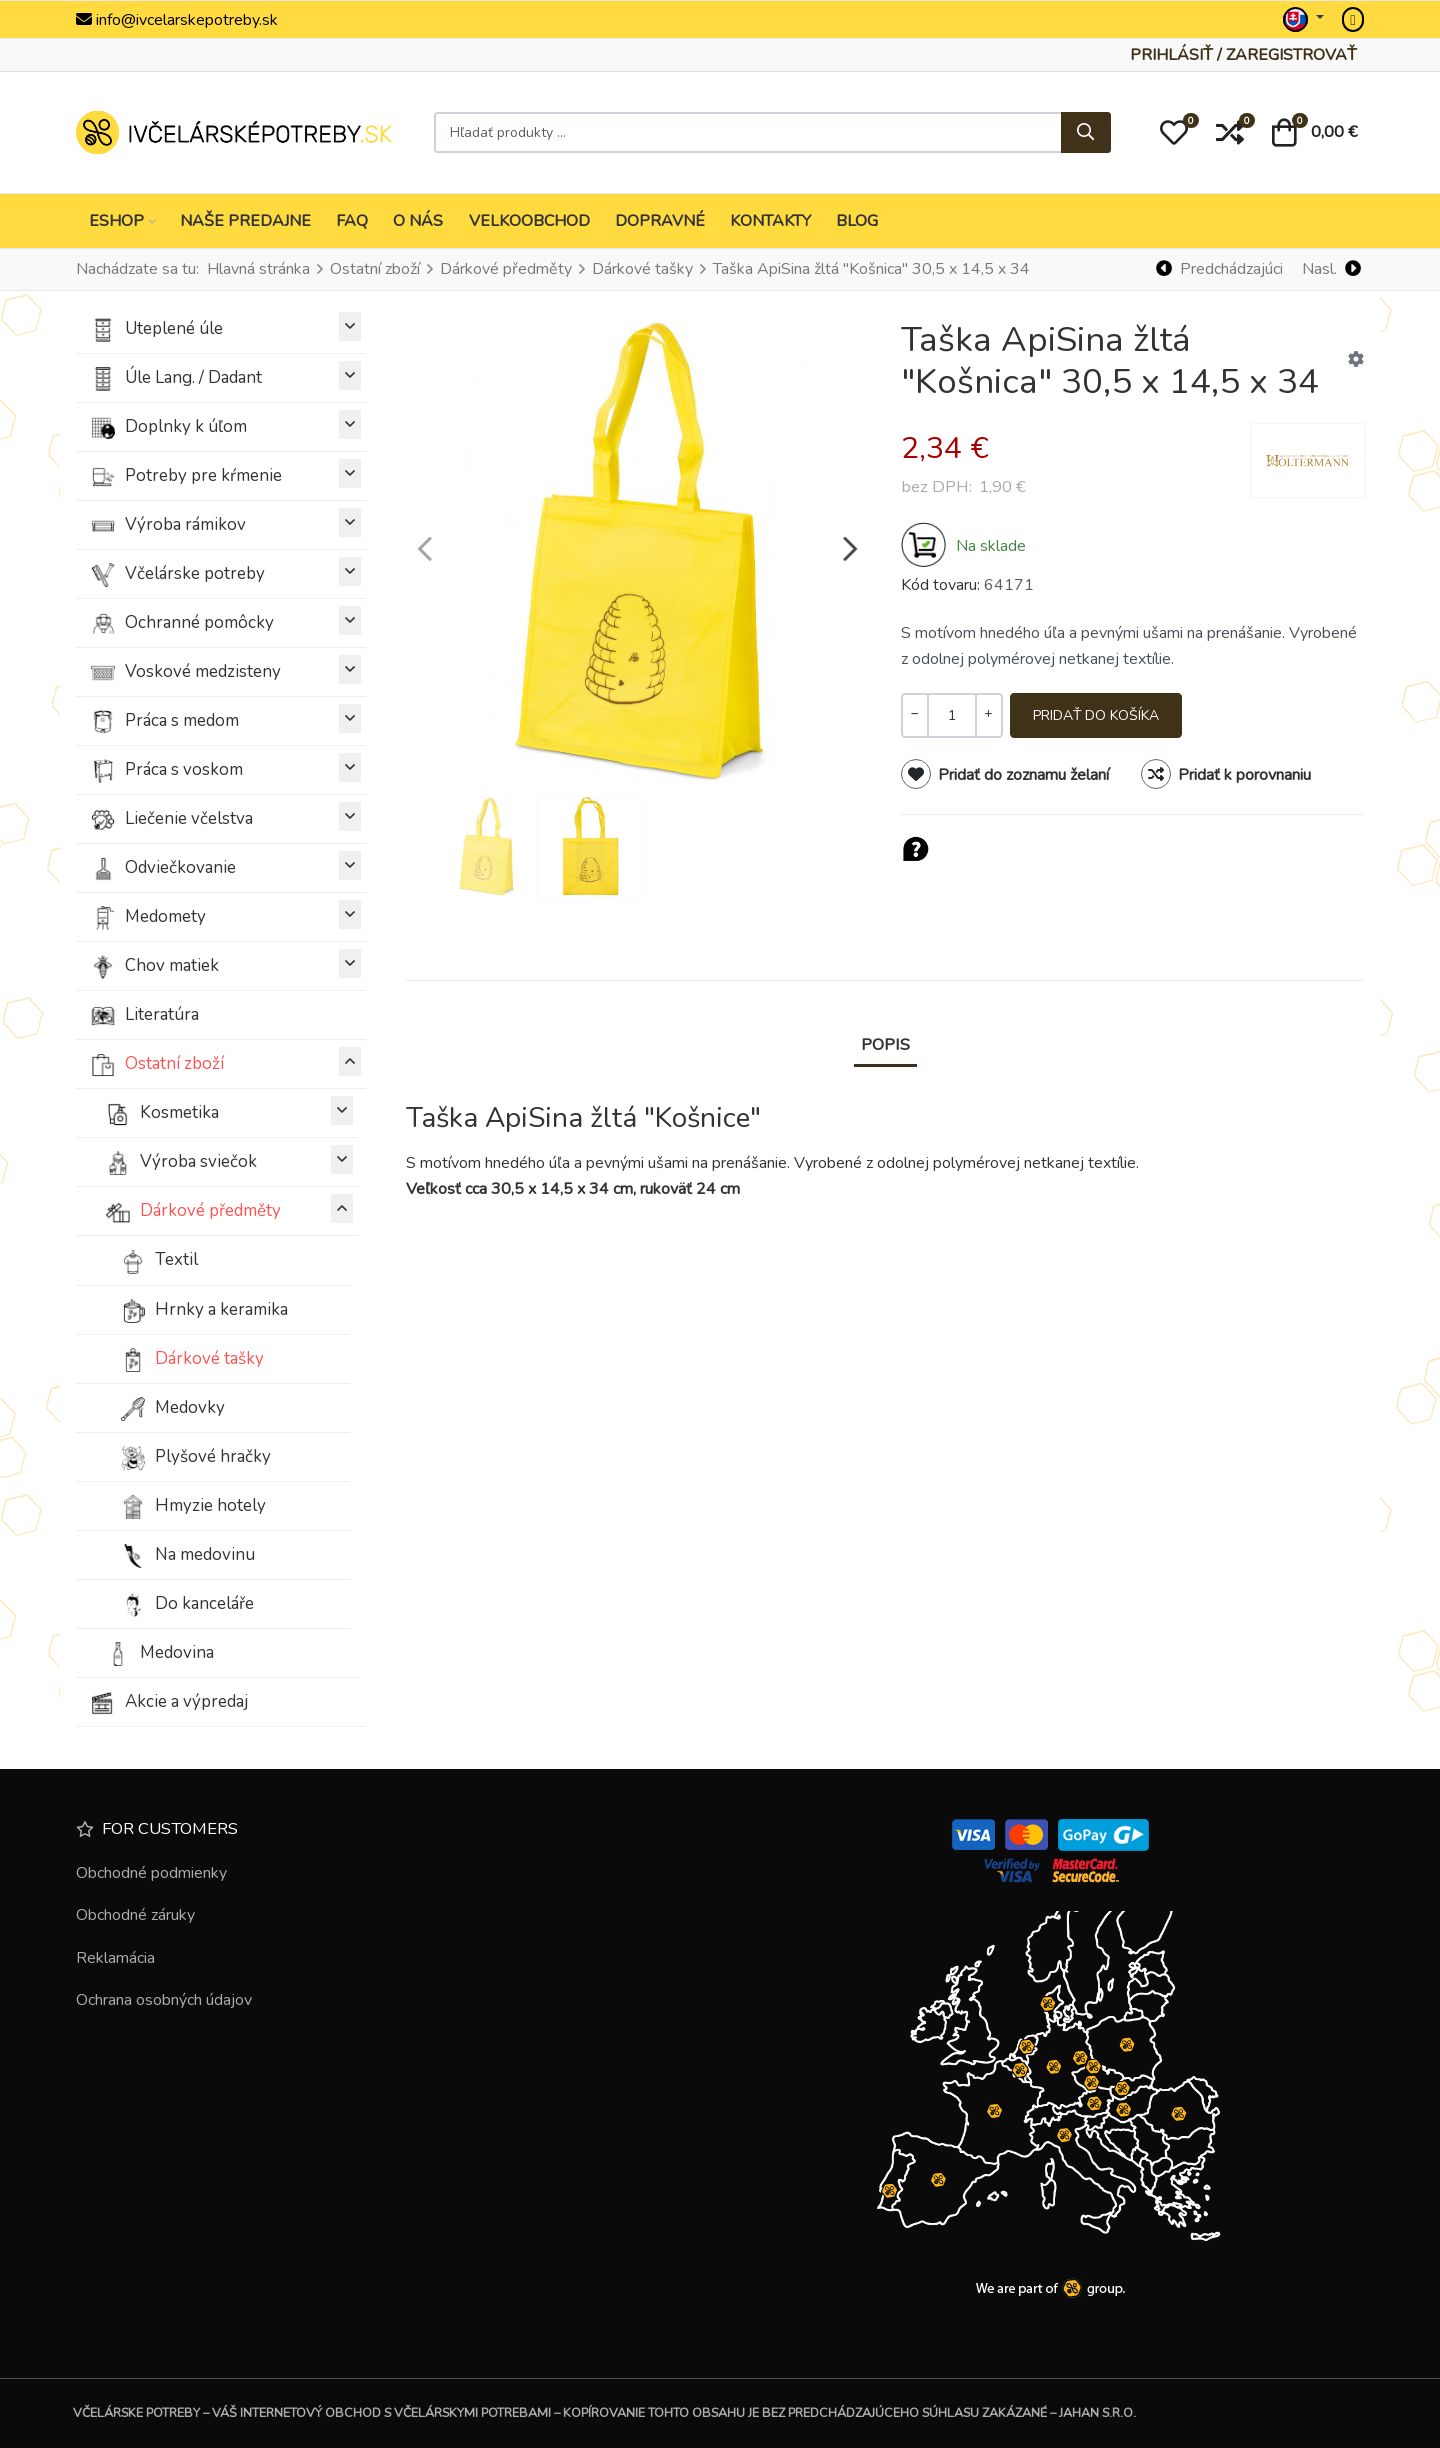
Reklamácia (115, 1958)
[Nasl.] (1331, 269)
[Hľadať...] (1086, 133)
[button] (1174, 133)
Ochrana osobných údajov (164, 2000)
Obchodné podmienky (151, 1873)
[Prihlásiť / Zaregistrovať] (1243, 55)
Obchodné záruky (135, 1915)
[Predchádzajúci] (1220, 269)
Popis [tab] (885, 1044)
